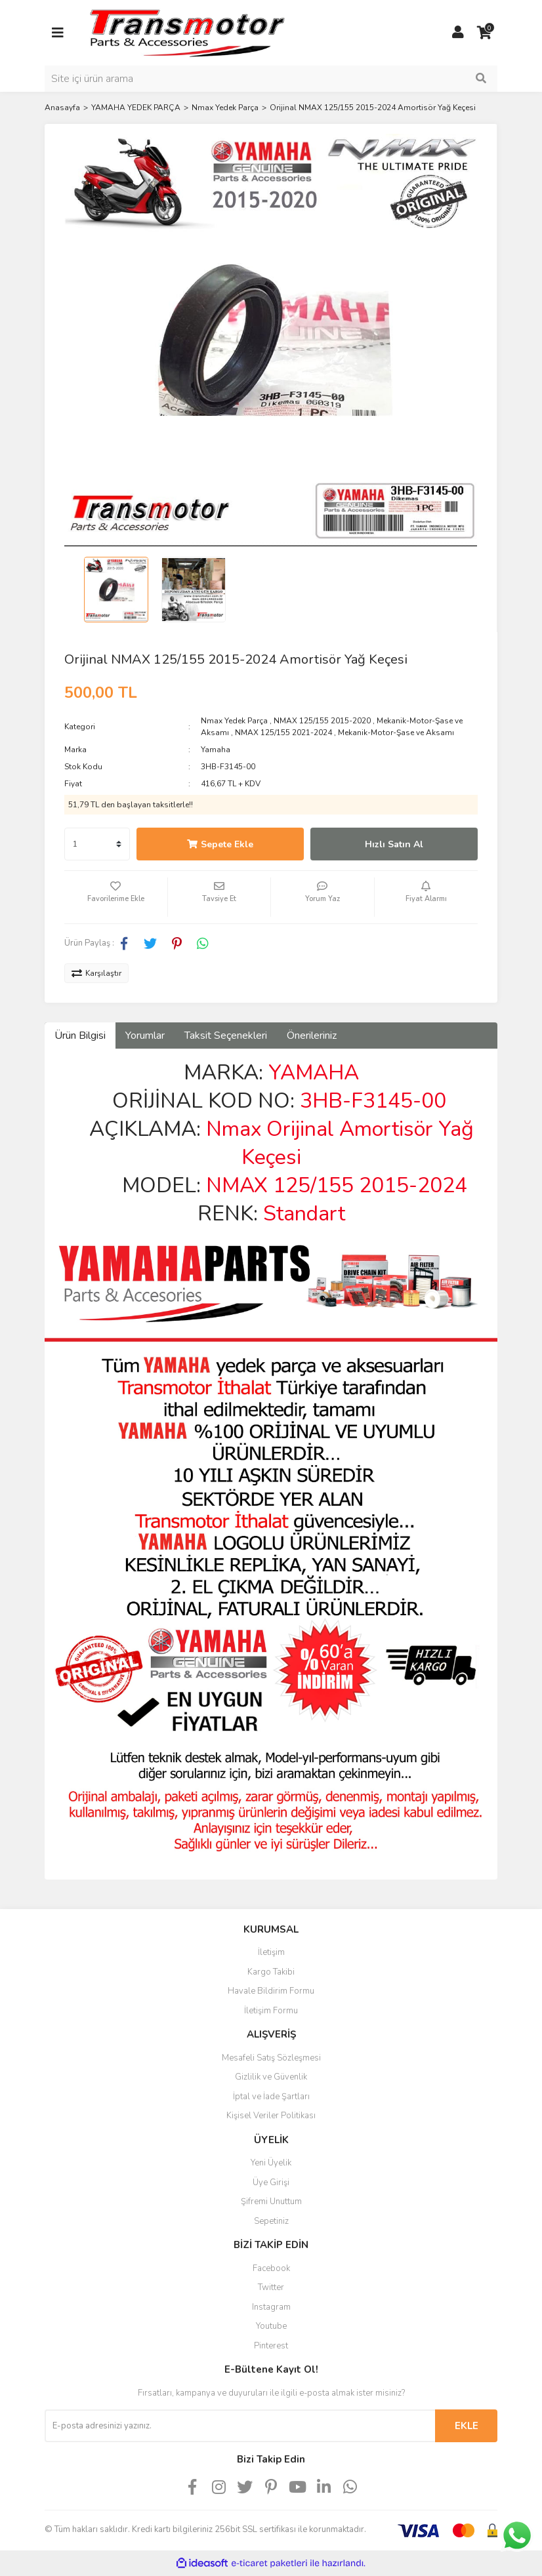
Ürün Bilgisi (80, 1035)
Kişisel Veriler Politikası (271, 2116)
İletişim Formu (271, 2011)
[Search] (271, 79)
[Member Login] (458, 33)
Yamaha (215, 749)
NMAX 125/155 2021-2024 (283, 732)
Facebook (271, 2268)
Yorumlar (145, 1035)
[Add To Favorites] (115, 897)
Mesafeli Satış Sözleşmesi (271, 2058)
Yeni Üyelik (271, 2163)
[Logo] (186, 32)
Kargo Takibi (271, 1972)
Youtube (271, 2326)
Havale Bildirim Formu (271, 1991)
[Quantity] (97, 844)
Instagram (271, 2307)
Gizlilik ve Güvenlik (271, 2077)
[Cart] (484, 33)
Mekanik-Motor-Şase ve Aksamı (396, 732)
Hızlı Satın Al (394, 844)
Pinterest (271, 2346)
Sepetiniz (271, 2221)
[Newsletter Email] (240, 2425)
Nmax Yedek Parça (234, 720)
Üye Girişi (271, 2182)
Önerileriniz (312, 1035)
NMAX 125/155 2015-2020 (322, 720)
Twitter (271, 2287)
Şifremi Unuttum (271, 2201)
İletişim (271, 1952)
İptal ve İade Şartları (271, 2097)
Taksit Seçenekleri (225, 1035)
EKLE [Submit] (466, 2425)
